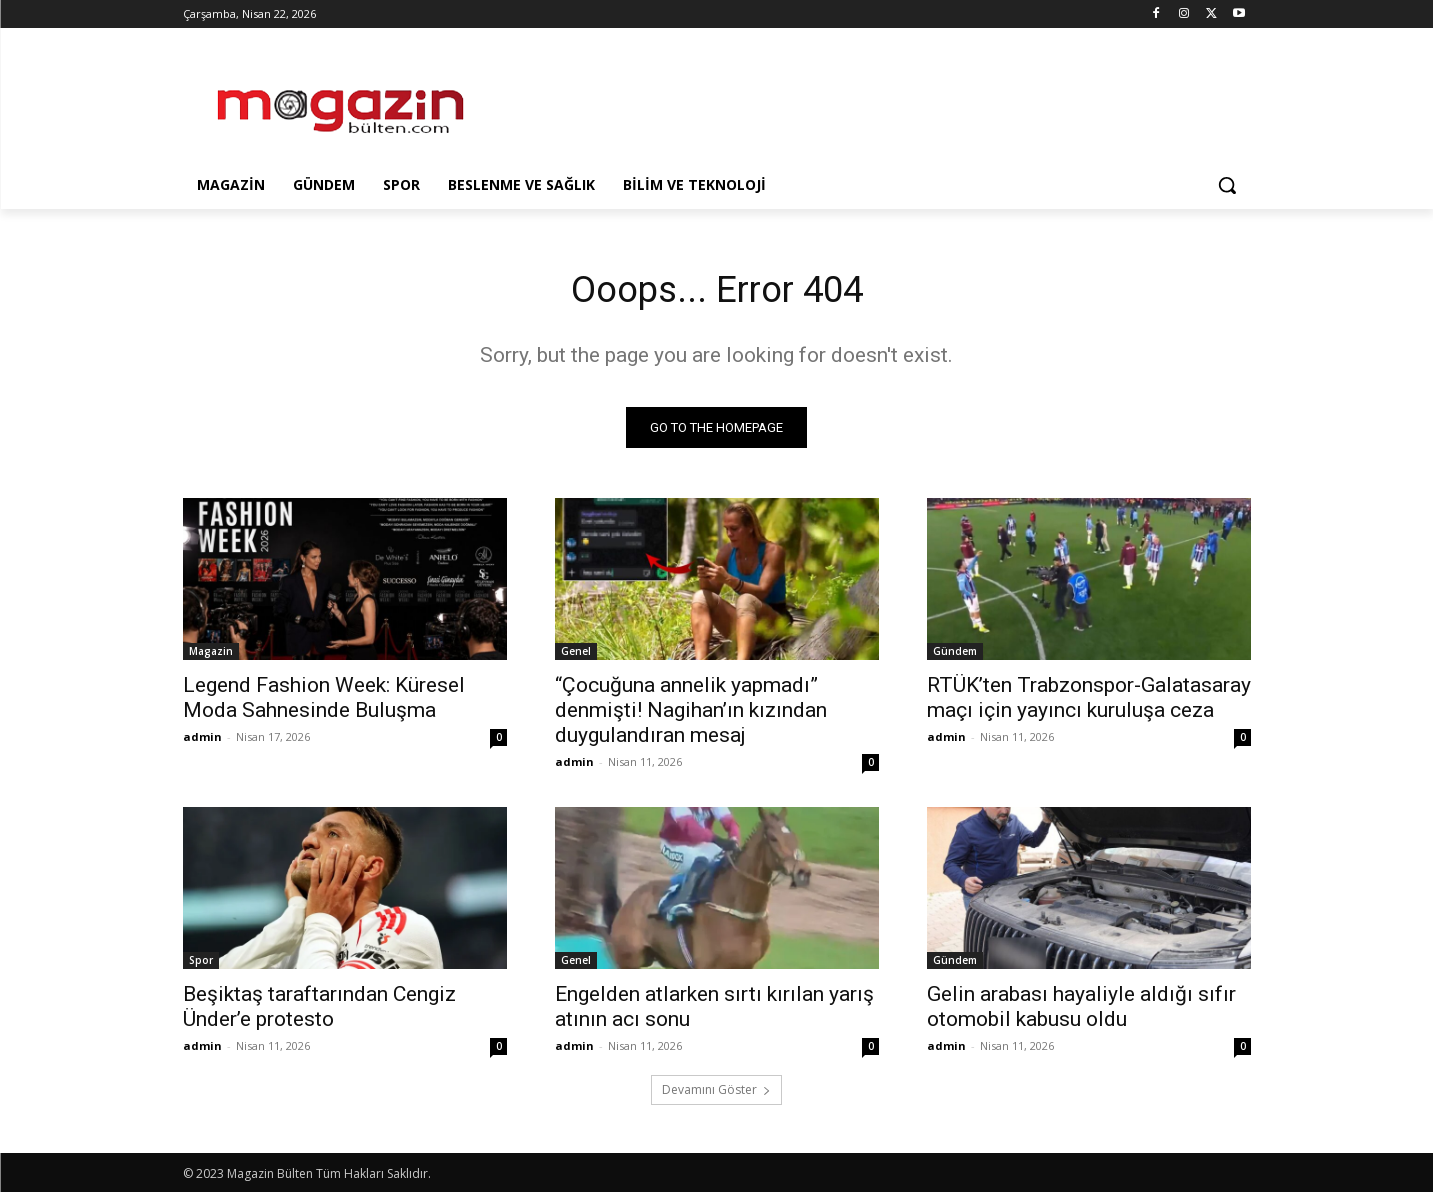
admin (202, 741)
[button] (1227, 185)
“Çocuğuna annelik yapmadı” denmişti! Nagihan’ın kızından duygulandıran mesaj (691, 715)
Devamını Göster (716, 1094)
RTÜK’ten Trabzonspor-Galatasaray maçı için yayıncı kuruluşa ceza (1089, 702)
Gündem (955, 656)
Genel (576, 656)
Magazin (211, 656)
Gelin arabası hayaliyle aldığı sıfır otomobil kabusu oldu (1081, 1011)
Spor (201, 965)
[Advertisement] (867, 101)
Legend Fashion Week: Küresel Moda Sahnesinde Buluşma (324, 702)
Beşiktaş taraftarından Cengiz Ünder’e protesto (319, 1011)
